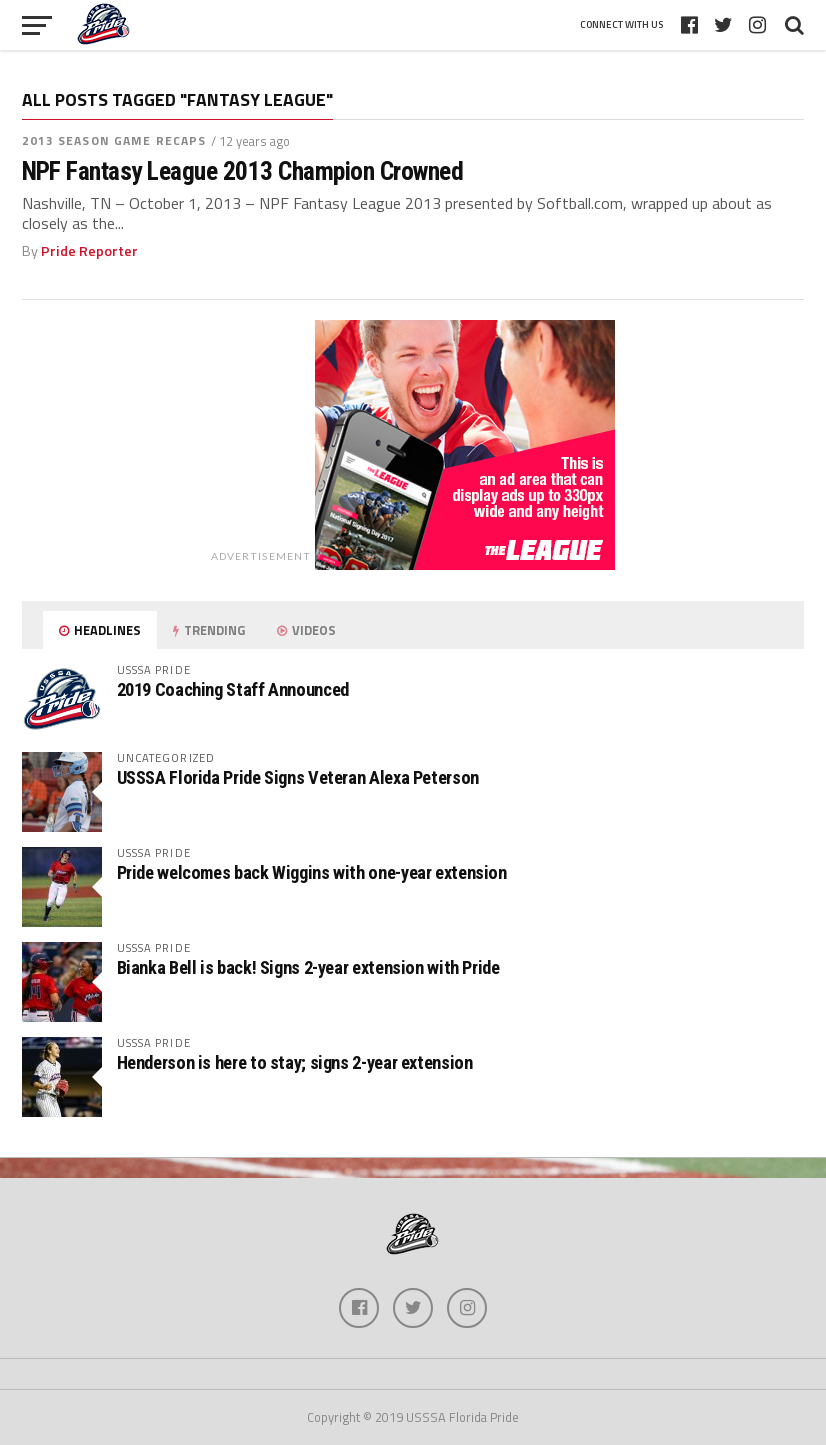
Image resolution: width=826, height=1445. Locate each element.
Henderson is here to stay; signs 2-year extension (295, 1062)
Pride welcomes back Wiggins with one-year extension (312, 872)
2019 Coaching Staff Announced (233, 689)
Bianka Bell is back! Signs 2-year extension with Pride (308, 967)
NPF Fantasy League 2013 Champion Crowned (243, 171)
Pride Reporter (89, 251)
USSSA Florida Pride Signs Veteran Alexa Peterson (298, 777)
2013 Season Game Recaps (114, 140)
